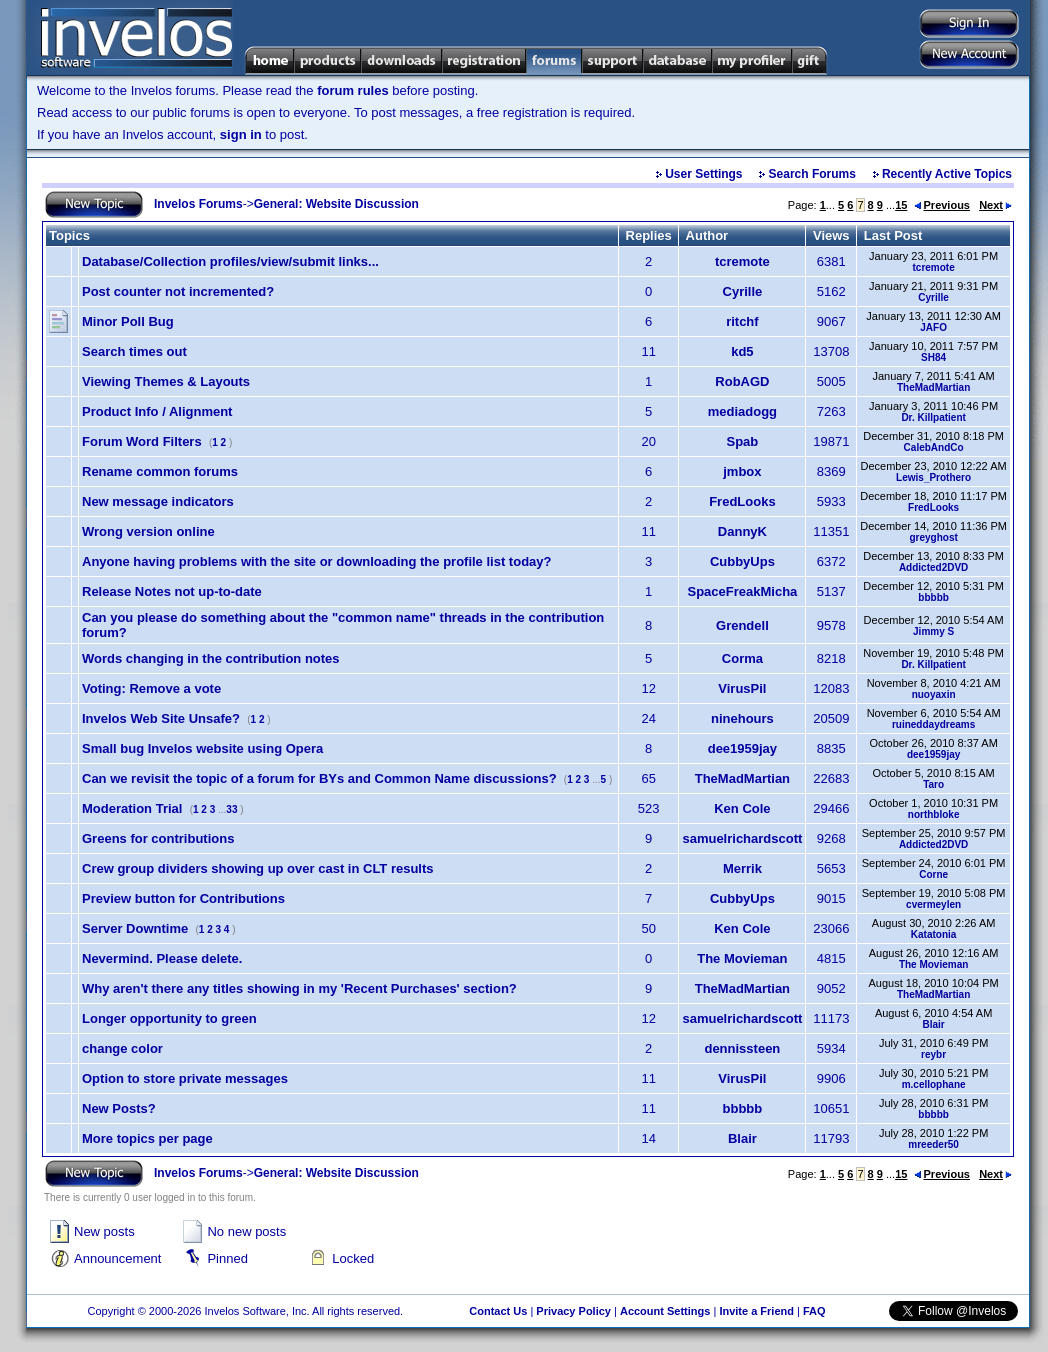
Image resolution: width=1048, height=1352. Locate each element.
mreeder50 (933, 1144)
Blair (934, 1024)
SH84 (933, 357)
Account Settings (665, 1311)
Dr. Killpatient (933, 417)
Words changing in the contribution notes (211, 658)
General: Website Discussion (336, 204)
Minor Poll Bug (128, 321)
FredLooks (742, 501)
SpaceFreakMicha (742, 591)
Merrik (742, 868)
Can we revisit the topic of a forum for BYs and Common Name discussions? (319, 778)
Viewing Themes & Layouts (166, 381)
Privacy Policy (573, 1311)
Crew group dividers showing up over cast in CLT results (258, 868)
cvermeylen (933, 904)
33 (231, 809)
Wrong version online (148, 531)
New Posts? (119, 1108)
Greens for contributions (158, 838)
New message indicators (158, 501)
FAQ (814, 1311)
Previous (942, 205)
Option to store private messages (185, 1078)
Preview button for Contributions (183, 898)
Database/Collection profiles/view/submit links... (230, 261)
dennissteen (742, 1048)
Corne (933, 874)
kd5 (742, 351)
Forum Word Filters (142, 441)
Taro (933, 784)
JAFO (933, 327)
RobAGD (742, 381)
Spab (742, 441)
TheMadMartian (933, 387)
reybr (933, 1054)
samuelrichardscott (742, 838)
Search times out (134, 351)
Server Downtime (135, 928)
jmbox (742, 471)
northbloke (934, 814)
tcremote (742, 261)
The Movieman (742, 958)
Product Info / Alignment (157, 411)
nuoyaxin (934, 694)
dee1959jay (742, 748)
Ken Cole (742, 808)
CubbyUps (742, 561)
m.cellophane (934, 1084)
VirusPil (742, 688)
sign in (241, 134)
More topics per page (147, 1138)
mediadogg (742, 411)
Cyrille (743, 291)
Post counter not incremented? (178, 291)
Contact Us (498, 1311)
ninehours (742, 718)
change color (122, 1048)
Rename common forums (160, 471)
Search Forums (812, 174)
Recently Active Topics (947, 174)
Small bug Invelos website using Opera (202, 748)
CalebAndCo (934, 447)
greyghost (933, 537)
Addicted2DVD (933, 567)
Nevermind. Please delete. (162, 958)
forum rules (353, 90)
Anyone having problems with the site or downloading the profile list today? (316, 561)
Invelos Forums (198, 204)
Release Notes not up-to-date (172, 591)
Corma (742, 658)
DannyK (742, 531)
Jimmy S (933, 631)
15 (901, 205)
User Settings (703, 174)
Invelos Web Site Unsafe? (161, 718)
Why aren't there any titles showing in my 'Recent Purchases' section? (299, 988)
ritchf (742, 321)
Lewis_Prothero (933, 477)
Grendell (742, 625)
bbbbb (933, 597)
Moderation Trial (132, 808)
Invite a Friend (756, 1311)
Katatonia (934, 934)
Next (995, 205)
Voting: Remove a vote (151, 688)
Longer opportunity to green (169, 1018)
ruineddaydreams (933, 724)
